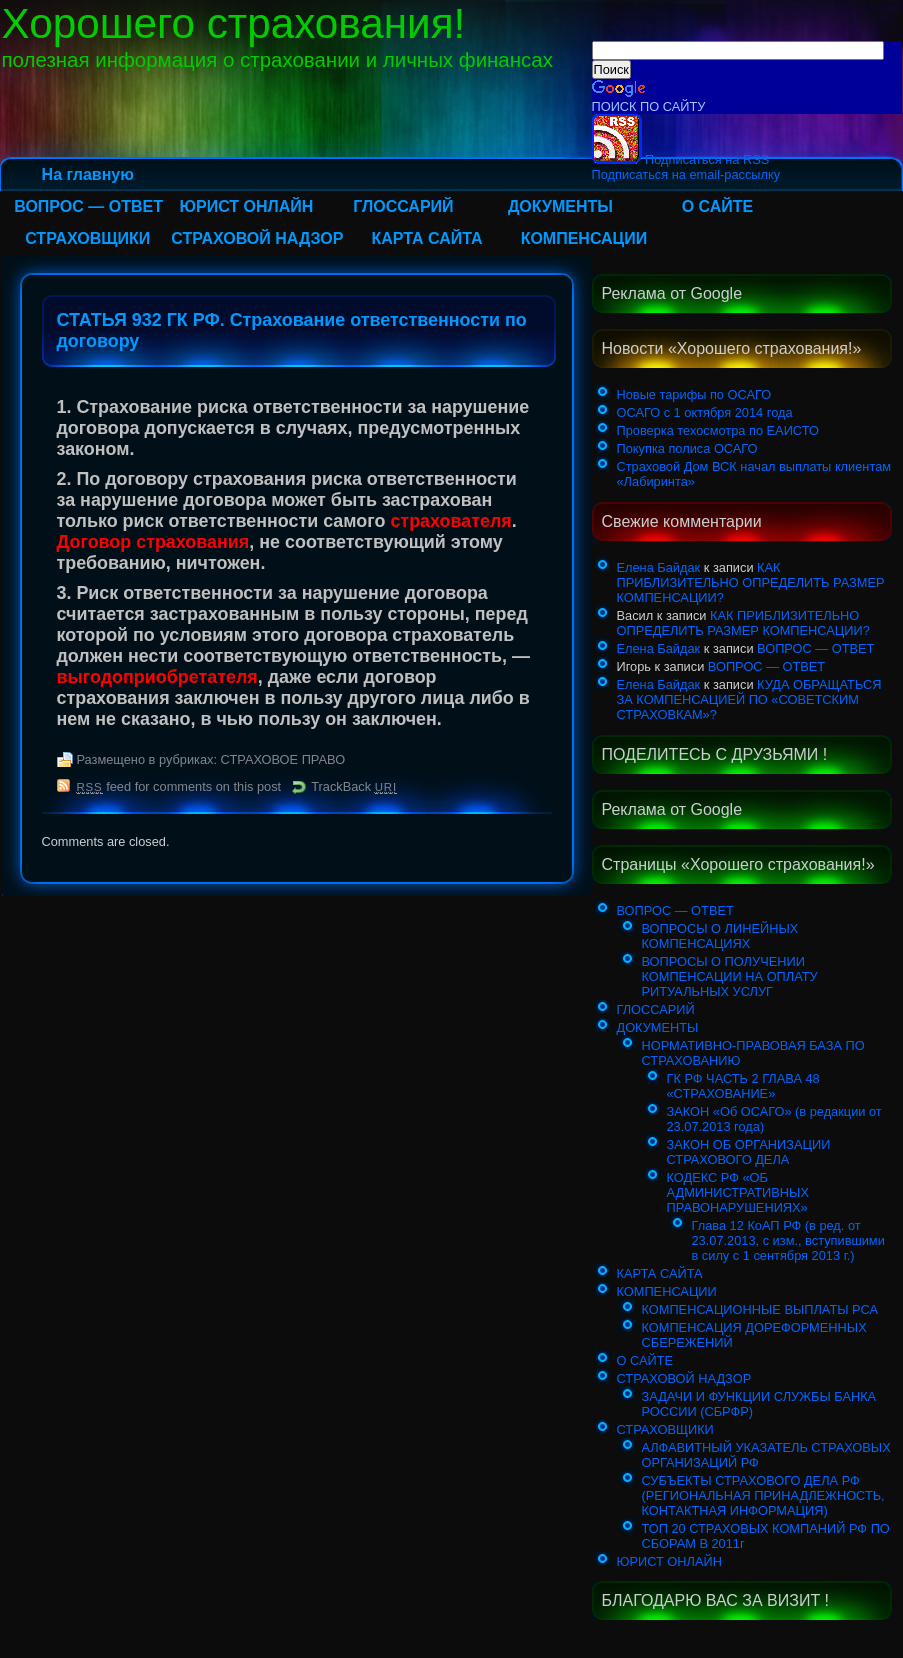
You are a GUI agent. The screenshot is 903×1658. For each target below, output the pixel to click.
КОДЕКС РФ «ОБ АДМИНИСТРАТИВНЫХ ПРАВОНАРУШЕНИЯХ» (738, 1192)
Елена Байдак (659, 567)
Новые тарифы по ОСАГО (694, 394)
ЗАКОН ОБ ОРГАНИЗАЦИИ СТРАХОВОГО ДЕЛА (749, 1152)
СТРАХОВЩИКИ (87, 238)
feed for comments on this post (179, 786)
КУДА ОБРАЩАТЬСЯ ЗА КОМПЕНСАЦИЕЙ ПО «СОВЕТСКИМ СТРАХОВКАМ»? (749, 699)
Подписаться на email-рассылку (686, 174)
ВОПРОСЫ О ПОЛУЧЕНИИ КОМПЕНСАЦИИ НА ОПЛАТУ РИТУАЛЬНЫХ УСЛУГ (730, 976)
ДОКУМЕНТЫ (560, 206)
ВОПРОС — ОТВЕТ (88, 206)
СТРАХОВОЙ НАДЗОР (257, 238)
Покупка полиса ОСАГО (687, 448)
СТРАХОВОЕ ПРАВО (283, 759)
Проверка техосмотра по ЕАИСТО (718, 430)
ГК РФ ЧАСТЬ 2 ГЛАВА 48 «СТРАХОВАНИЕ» (743, 1086)
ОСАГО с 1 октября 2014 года (705, 412)
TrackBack (354, 786)
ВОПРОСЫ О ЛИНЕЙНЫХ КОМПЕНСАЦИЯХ (720, 936)
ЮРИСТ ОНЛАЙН (246, 206)
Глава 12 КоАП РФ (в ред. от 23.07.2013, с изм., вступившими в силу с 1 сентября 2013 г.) (788, 1240)
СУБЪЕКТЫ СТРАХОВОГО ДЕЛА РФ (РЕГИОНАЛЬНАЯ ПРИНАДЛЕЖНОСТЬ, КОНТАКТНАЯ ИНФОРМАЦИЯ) (763, 1495)
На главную (88, 174)
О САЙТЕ (718, 206)
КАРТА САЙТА (426, 238)
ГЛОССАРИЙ (403, 206)
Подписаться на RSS (681, 159)
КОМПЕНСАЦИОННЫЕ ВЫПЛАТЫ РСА (760, 1309)
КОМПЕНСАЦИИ (584, 238)
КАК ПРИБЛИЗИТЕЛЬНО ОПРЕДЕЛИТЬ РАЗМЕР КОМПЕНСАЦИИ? (751, 582)
